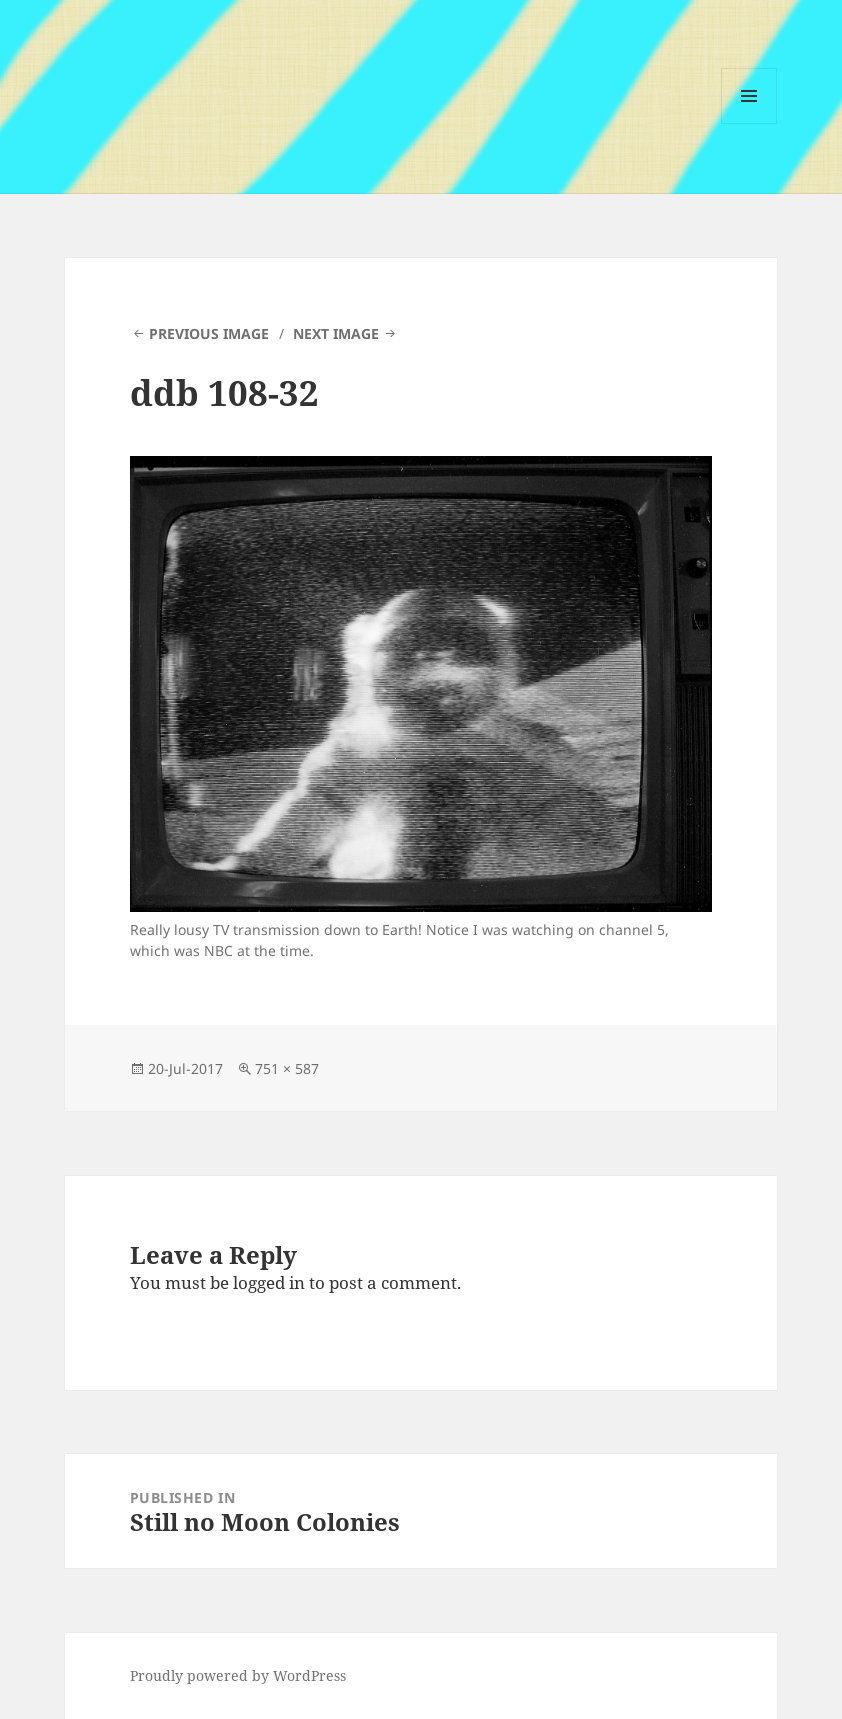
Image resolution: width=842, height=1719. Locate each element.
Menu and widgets (749, 123)
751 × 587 (287, 1068)
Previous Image (209, 333)
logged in (269, 1282)
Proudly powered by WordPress (238, 1675)
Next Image (336, 333)
